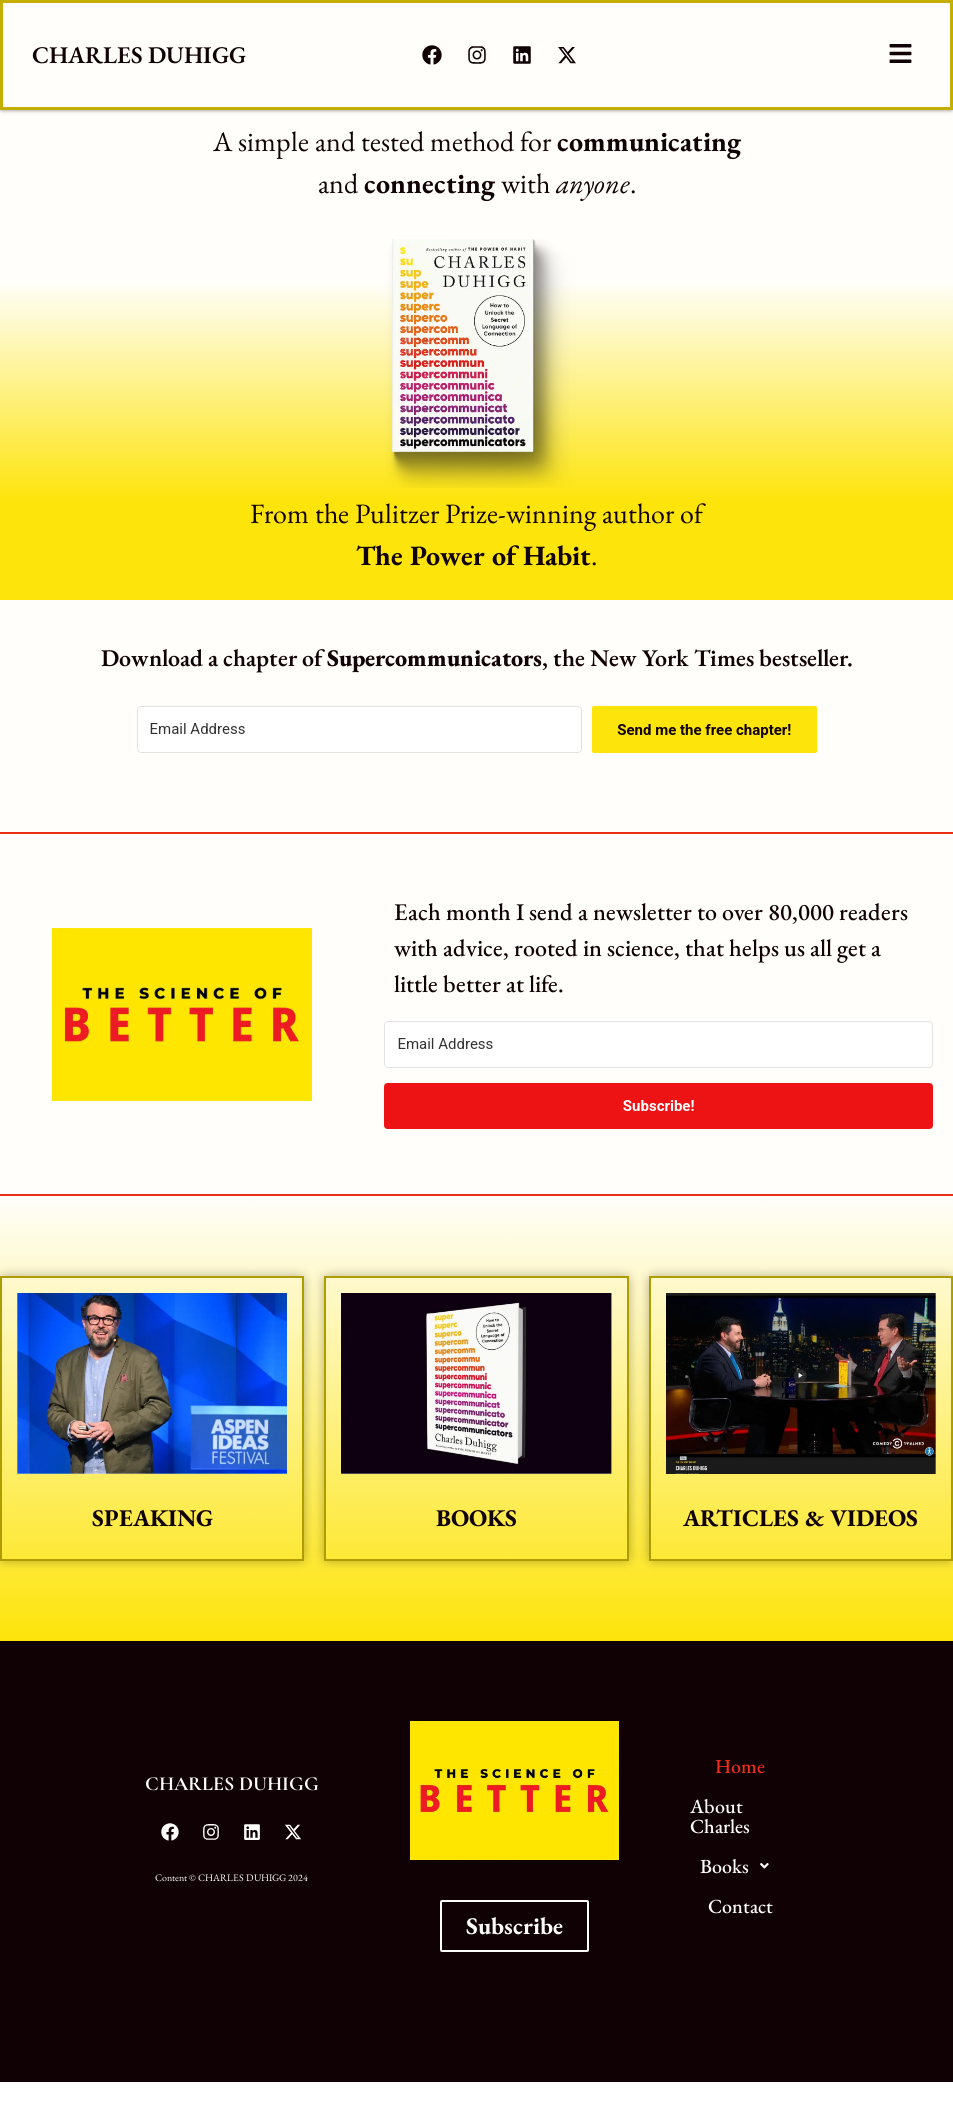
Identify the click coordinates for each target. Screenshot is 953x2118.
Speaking (152, 1517)
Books (476, 1517)
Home (740, 1766)
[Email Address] (360, 729)
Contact (740, 1906)
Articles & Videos (800, 1517)
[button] (900, 55)
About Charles (720, 1816)
